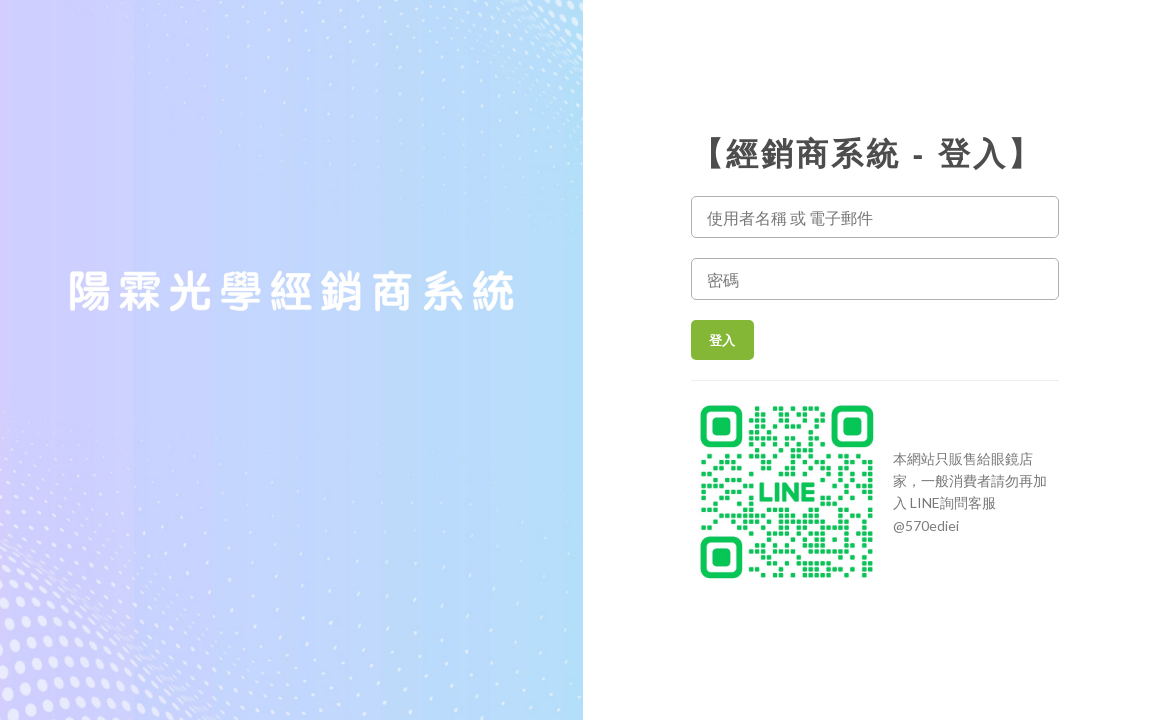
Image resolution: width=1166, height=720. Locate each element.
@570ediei (926, 525)
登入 (724, 340)
